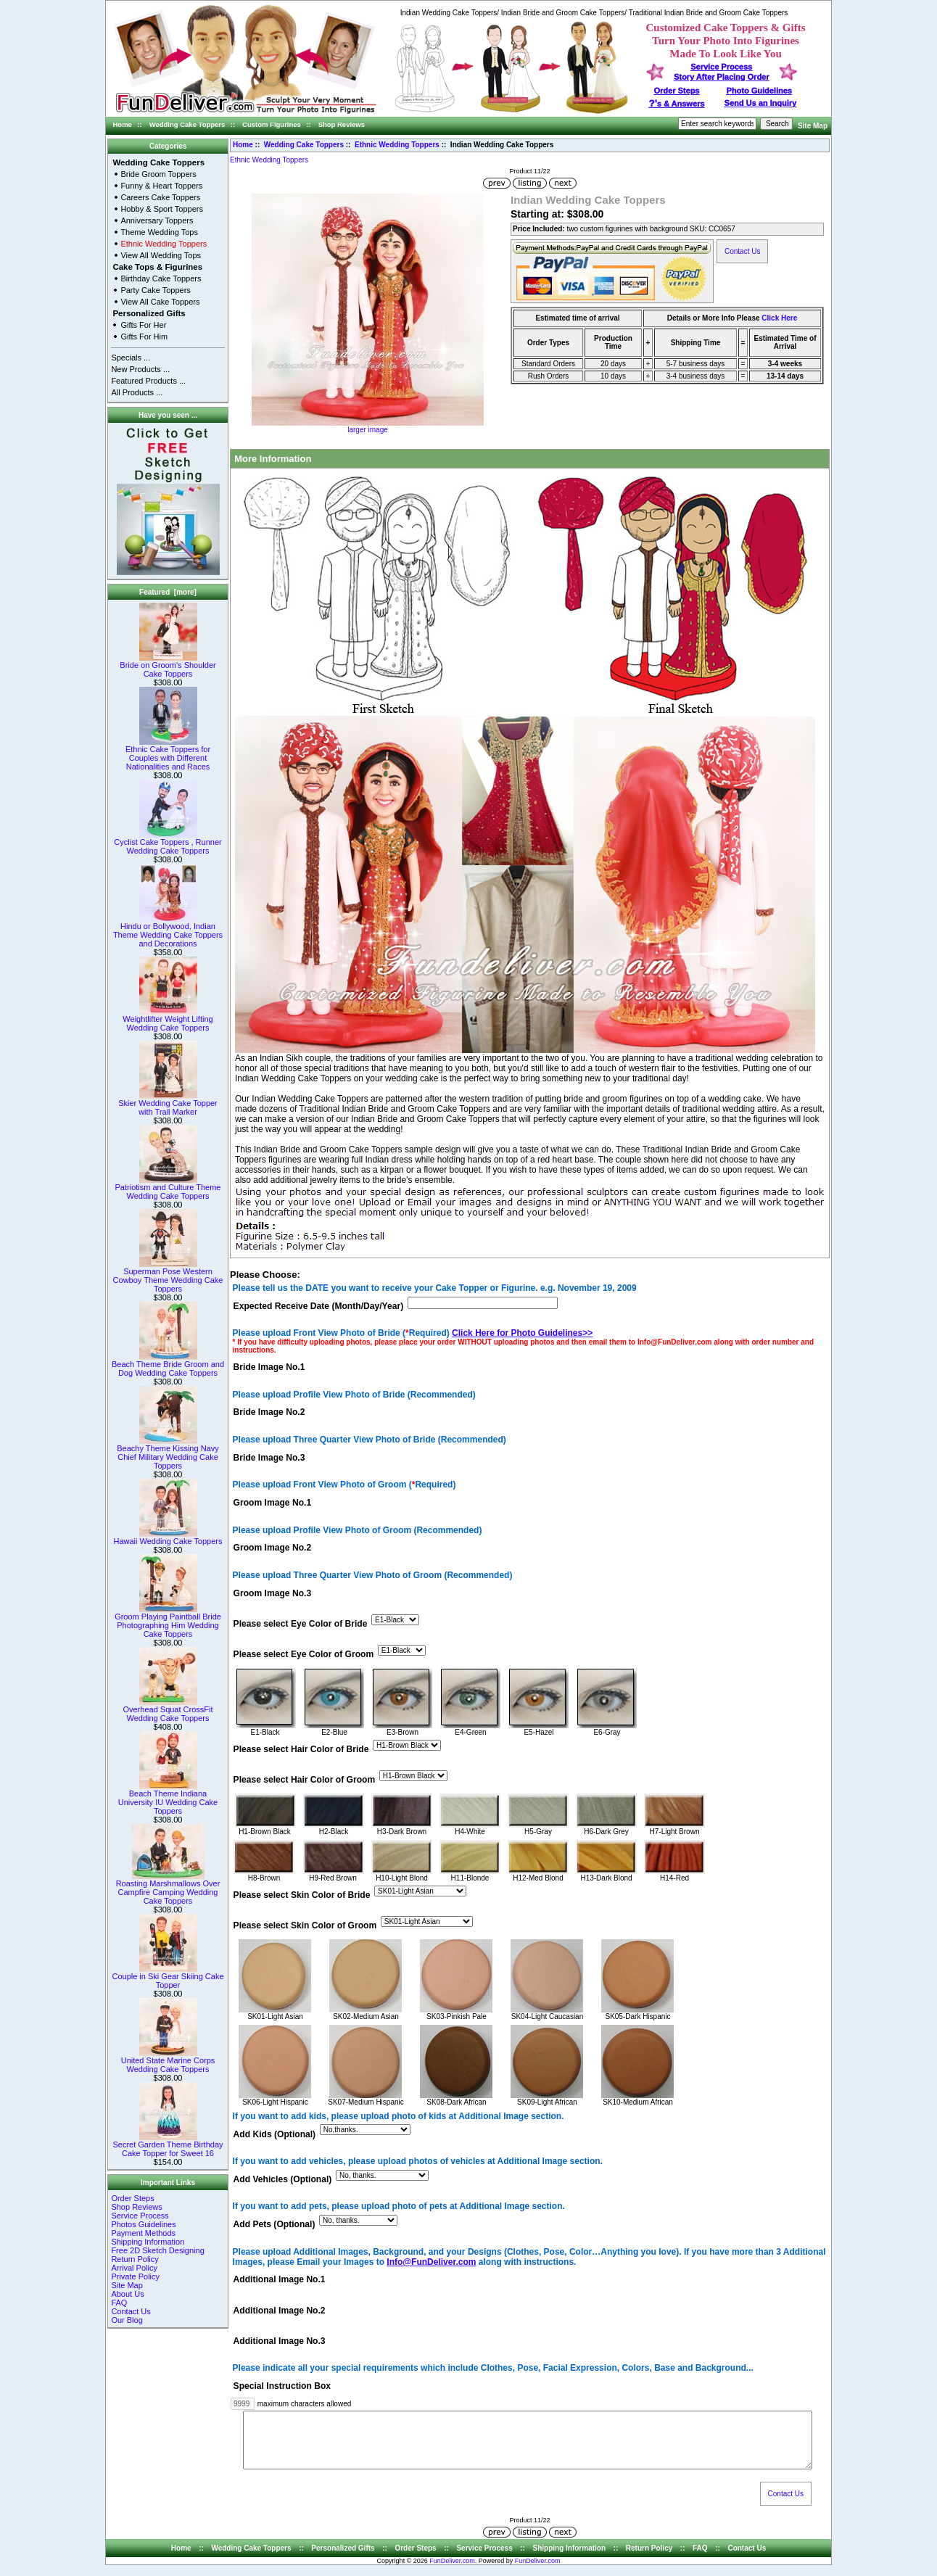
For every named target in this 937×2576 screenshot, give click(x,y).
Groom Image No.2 (273, 1548)
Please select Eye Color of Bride (301, 1624)
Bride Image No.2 (269, 1413)
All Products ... (136, 392)
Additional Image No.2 (280, 2310)
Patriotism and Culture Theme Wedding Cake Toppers (168, 1188)
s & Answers (677, 103)
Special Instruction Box (282, 2386)
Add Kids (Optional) (275, 2134)
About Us (127, 2294)
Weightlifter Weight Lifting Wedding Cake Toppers (167, 1019)
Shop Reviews (341, 124)
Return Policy (134, 2259)
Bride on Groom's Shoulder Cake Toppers (167, 665)
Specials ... (130, 357)
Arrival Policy (134, 2267)
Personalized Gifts (148, 313)
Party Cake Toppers (155, 290)
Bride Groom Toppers (158, 174)
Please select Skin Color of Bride (302, 1896)
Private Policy (135, 2276)
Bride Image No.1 (269, 1368)
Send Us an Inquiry (761, 103)
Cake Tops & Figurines (157, 267)
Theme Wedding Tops (159, 232)
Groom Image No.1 (273, 1503)
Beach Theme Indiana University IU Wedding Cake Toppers (168, 1798)
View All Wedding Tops (160, 255)
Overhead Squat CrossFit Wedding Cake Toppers (167, 1710)
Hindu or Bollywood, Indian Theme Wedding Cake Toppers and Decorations (168, 931)
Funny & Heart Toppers (161, 185)
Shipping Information (147, 2241)
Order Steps (677, 90)
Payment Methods (143, 2233)
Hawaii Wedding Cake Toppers (167, 1537)
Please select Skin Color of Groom (305, 1926)
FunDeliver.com (452, 2571)
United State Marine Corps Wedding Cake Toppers (168, 2061)
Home (122, 124)
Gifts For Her (143, 325)
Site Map (812, 126)
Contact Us (130, 2311)
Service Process (139, 2215)
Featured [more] (168, 592)
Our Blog (126, 2320)
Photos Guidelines (143, 2224)
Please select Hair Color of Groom (305, 1780)
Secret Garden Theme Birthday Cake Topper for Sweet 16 (167, 2145)
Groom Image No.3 (273, 1593)
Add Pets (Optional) (274, 2225)
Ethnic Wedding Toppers (397, 145)
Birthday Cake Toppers (160, 278)
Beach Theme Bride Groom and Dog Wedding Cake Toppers (168, 1365)
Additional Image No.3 (280, 2341)
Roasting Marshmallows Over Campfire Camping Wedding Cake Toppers (168, 1888)
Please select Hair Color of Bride (301, 1749)
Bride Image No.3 (269, 1458)
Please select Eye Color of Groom (304, 1654)
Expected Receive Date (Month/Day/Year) (319, 1306)
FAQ (119, 2302)
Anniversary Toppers (156, 220)
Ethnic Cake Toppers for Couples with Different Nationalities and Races (167, 754)
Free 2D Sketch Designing (157, 2250)
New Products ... (140, 369)
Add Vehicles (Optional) (283, 2179)
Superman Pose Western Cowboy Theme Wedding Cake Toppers (168, 1276)
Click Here (779, 318)
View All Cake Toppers (159, 301)
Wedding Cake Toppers (187, 124)
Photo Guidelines (758, 90)
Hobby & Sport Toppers (161, 209)
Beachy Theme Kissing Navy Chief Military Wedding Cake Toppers (167, 1453)
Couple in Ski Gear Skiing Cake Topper (167, 1977)
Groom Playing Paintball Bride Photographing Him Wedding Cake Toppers (168, 1621)
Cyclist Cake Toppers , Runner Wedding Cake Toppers (167, 842)
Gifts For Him (144, 336)
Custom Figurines (271, 124)
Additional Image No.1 (280, 2280)
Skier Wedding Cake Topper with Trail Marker (168, 1103)
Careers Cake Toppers (160, 197)
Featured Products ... (148, 380)
